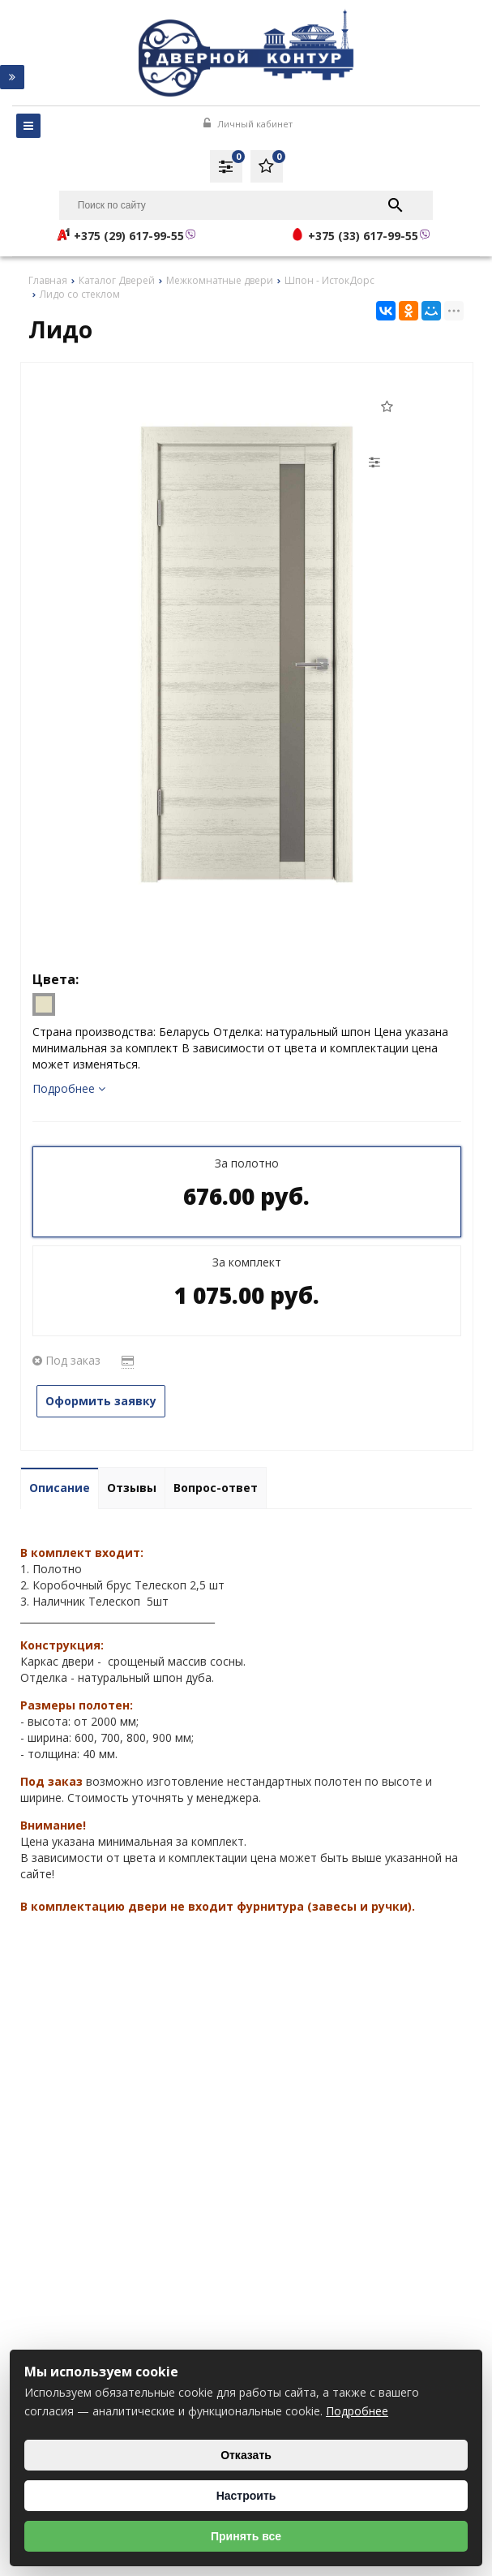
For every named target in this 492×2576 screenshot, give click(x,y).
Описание (59, 1487)
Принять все (246, 2536)
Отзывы (131, 1487)
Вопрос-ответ (215, 1487)
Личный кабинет (248, 124)
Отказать (246, 2455)
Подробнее (68, 1088)
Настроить (246, 2495)
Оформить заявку (100, 1400)
